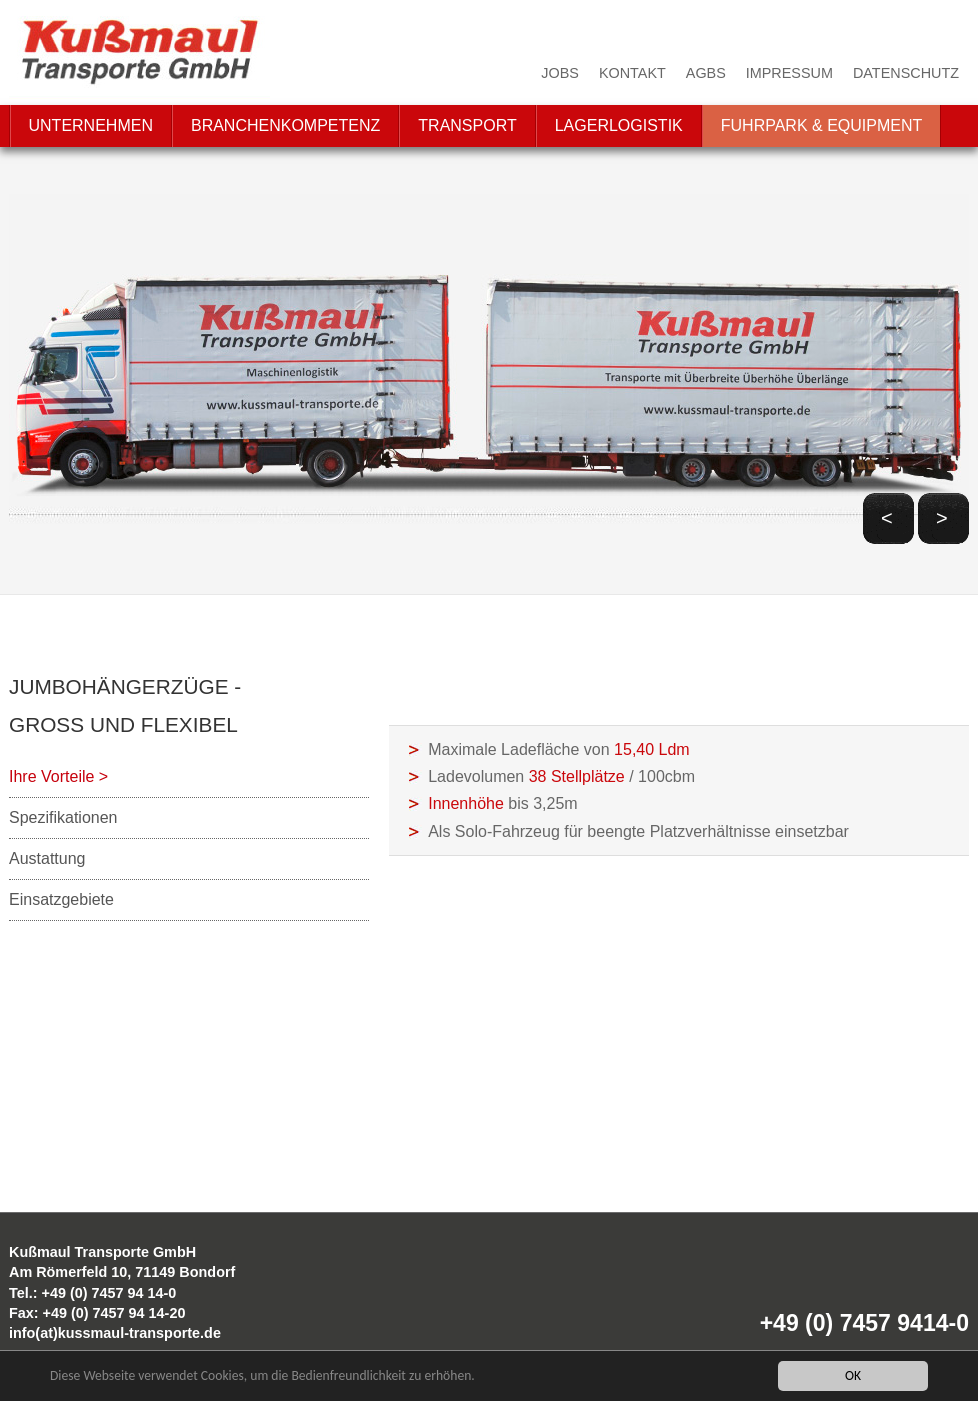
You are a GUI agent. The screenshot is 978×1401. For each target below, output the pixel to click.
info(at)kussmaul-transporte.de (115, 1333)
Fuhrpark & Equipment (822, 125)
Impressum (789, 73)
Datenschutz (906, 73)
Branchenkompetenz (285, 125)
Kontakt (632, 73)
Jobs (560, 73)
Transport (467, 125)
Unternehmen (91, 125)
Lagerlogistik (619, 125)
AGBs (706, 73)
